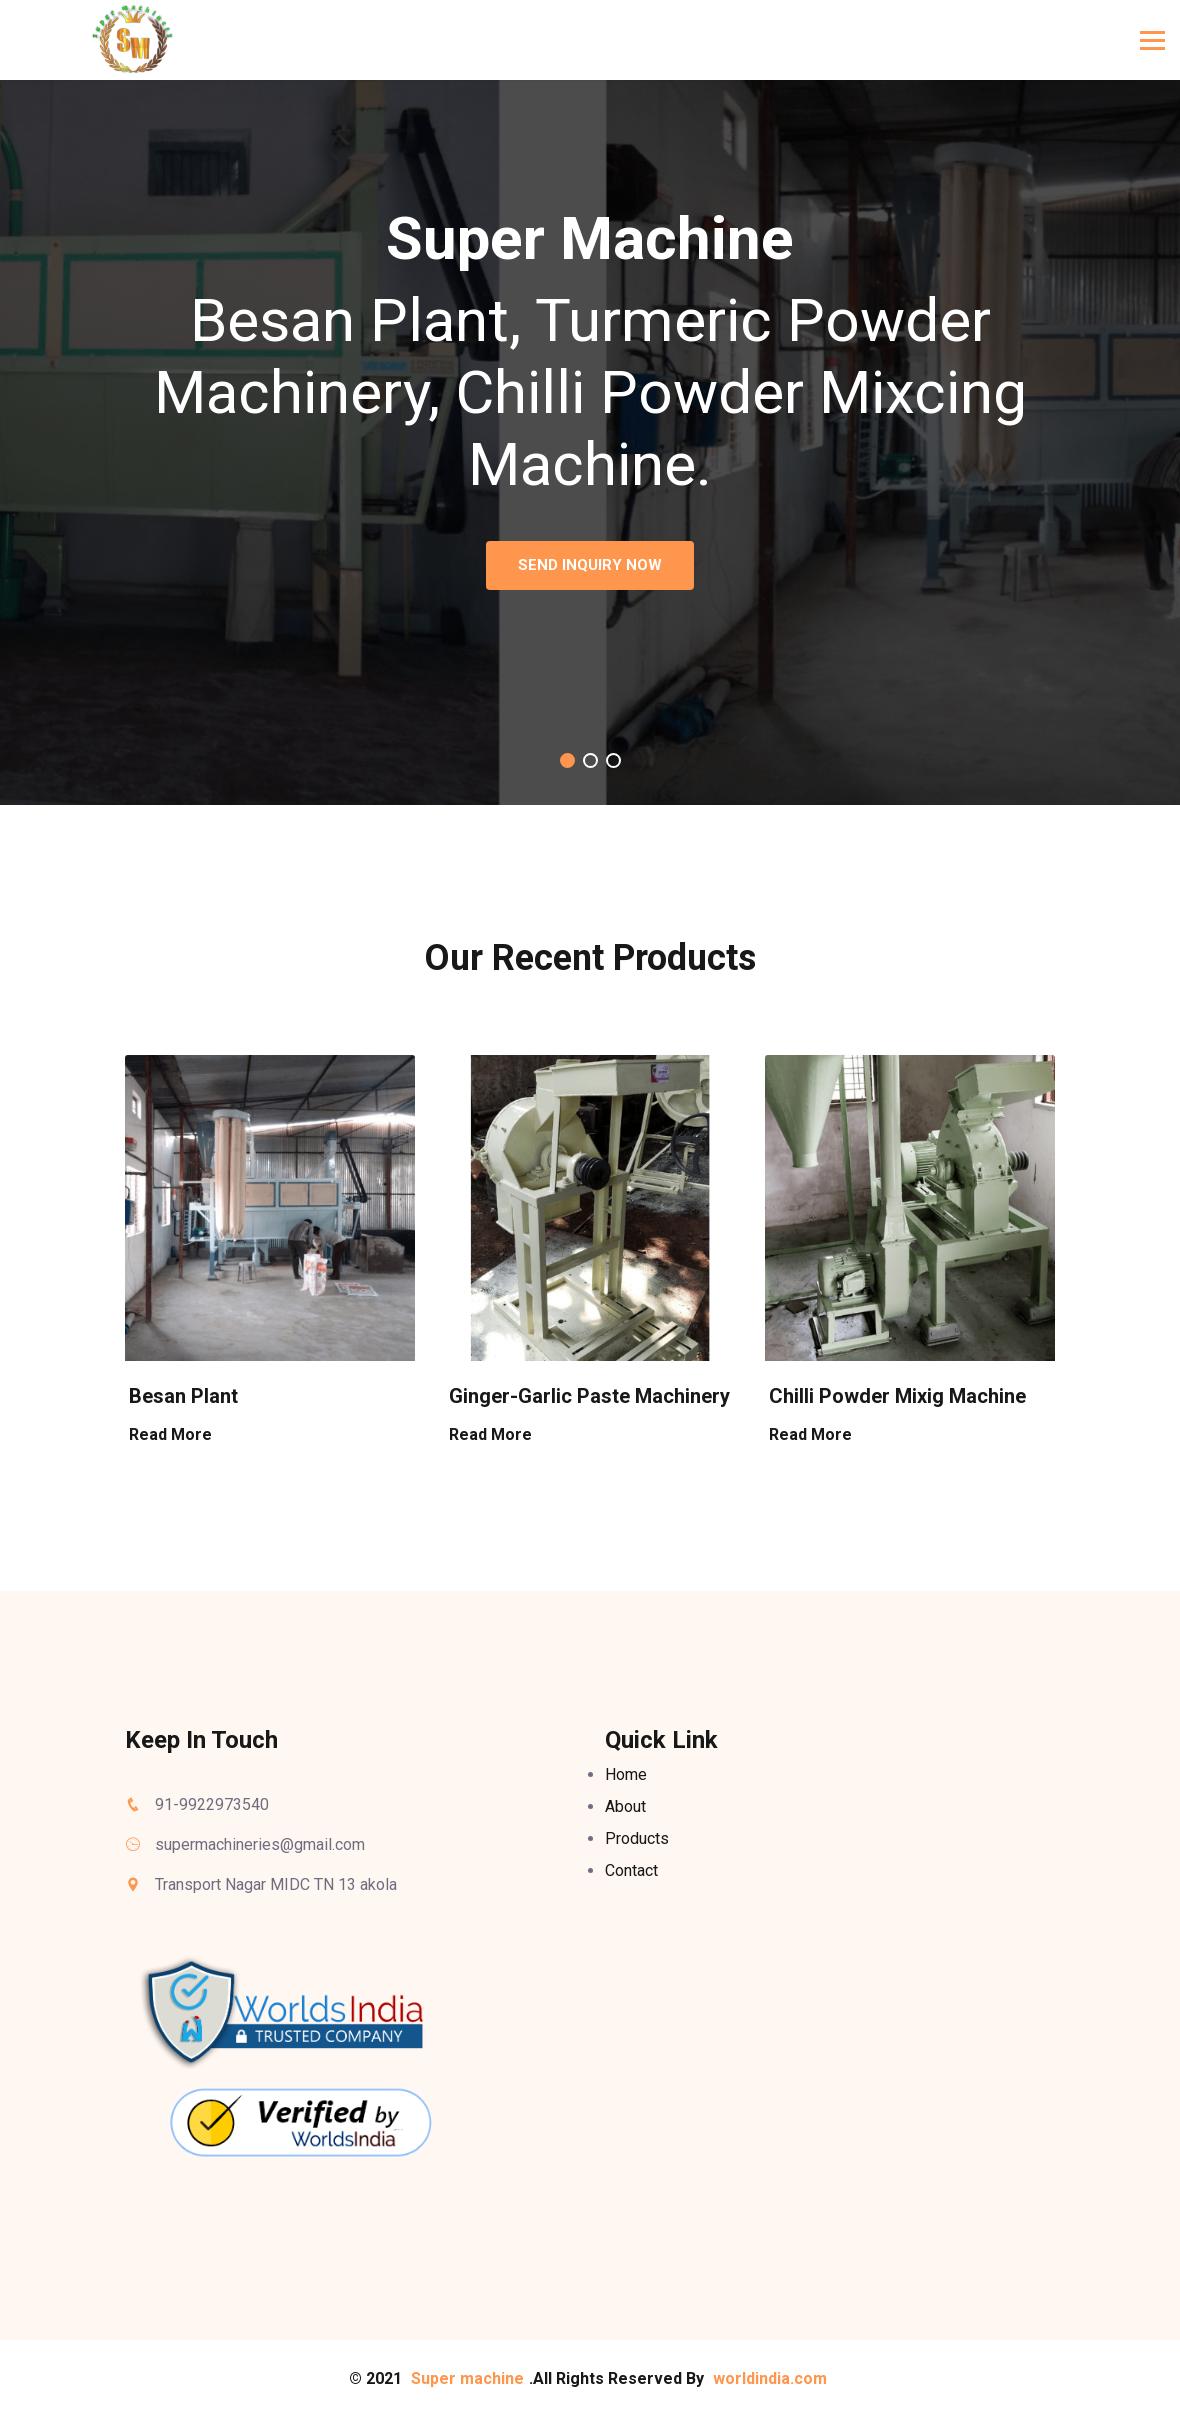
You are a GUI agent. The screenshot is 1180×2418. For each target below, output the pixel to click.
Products (637, 1838)
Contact (631, 1870)
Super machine (467, 2378)
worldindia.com (770, 2378)
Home (626, 1774)
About (625, 1806)
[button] (567, 760)
